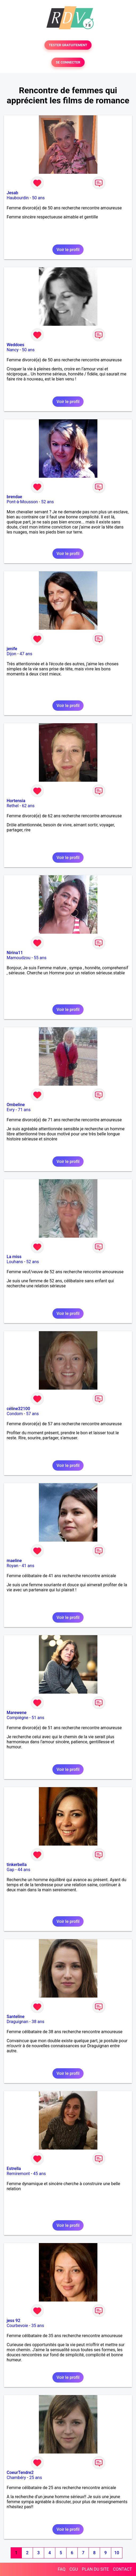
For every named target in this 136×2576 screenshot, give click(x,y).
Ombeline (16, 1104)
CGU (73, 2569)
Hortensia (16, 800)
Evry (11, 1109)
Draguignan (17, 2021)
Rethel (13, 805)
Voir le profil (67, 249)
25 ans (35, 2477)
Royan (12, 1565)
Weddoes (15, 344)
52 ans (47, 501)
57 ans (32, 1413)
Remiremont (18, 2173)
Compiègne (17, 1717)
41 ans (28, 1565)
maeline (14, 1560)
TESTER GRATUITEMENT (68, 45)
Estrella (14, 2168)
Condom (15, 1413)
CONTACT (122, 2569)
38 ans (38, 2021)
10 (116, 2552)
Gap (10, 1869)
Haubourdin (18, 197)
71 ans (24, 1109)
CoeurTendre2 (20, 2472)
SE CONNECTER (68, 62)
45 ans (39, 2173)
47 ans (26, 653)
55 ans (40, 957)
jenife (12, 648)
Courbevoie (17, 2325)
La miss (14, 1256)
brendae (14, 496)
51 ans (38, 1717)
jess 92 (13, 2320)
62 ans (28, 805)
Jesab (12, 192)
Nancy (13, 349)
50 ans (38, 197)
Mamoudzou (18, 957)
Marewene (17, 1712)
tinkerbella (17, 1864)
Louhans (15, 1261)
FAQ (61, 2569)
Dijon (11, 653)
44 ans (24, 1869)
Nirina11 (15, 952)
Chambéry (16, 2477)
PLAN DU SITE (95, 2569)
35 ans (37, 2325)
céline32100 (18, 1408)
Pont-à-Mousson (22, 501)
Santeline (15, 2016)
